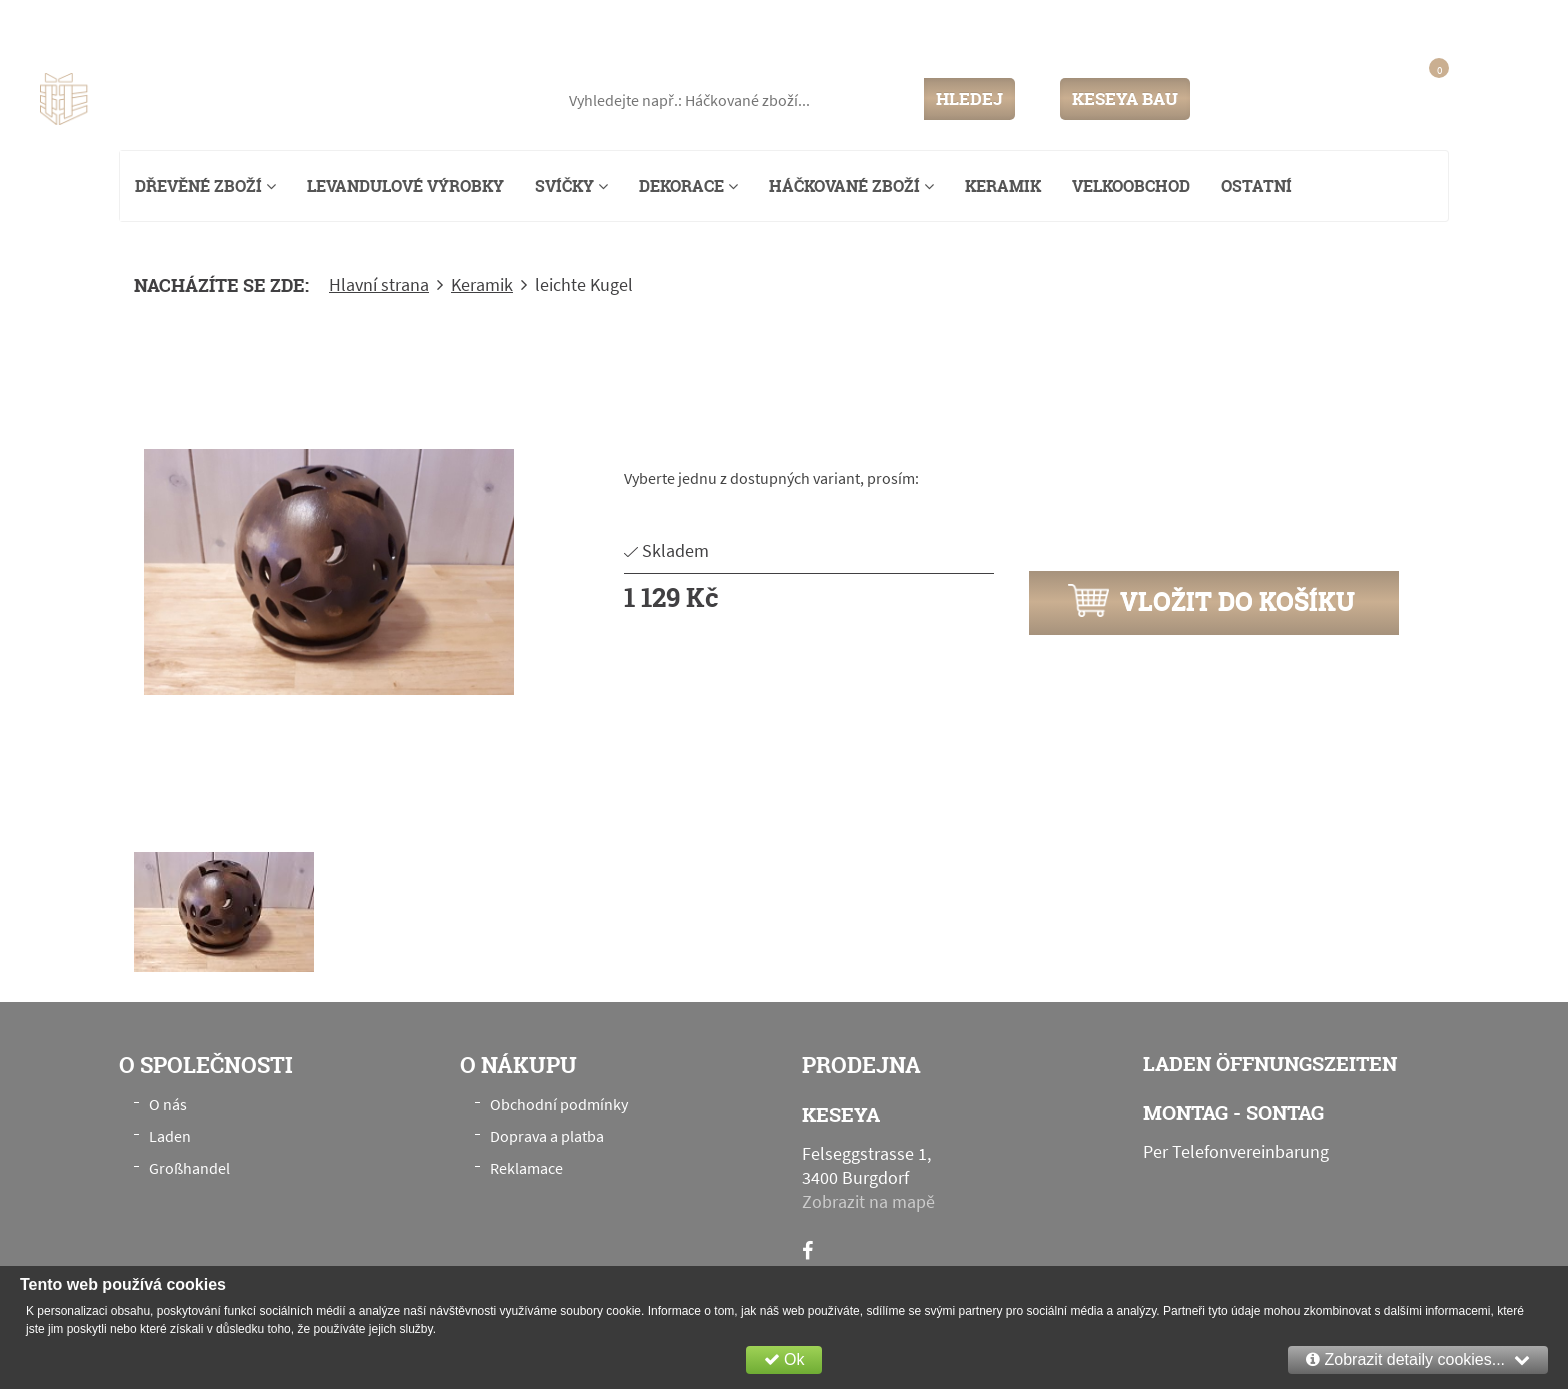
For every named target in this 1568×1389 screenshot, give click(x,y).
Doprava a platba (547, 1136)
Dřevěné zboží (205, 186)
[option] (329, 572)
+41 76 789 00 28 (1466, 24)
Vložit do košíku (1211, 601)
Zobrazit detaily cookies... (1418, 1359)
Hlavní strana (379, 285)
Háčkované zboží (851, 186)
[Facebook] (807, 1250)
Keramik (1003, 186)
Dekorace (688, 186)
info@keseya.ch (1327, 24)
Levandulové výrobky (405, 186)
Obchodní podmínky (559, 1104)
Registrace (1340, 98)
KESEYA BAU (1125, 98)
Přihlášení (1257, 98)
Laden (170, 1136)
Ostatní (1256, 186)
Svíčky (571, 186)
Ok (784, 1359)
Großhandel (189, 1168)
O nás (168, 1104)
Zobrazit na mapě (868, 1201)
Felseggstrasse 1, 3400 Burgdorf (236, 24)
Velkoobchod (1131, 186)
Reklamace (526, 1168)
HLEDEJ (969, 98)
